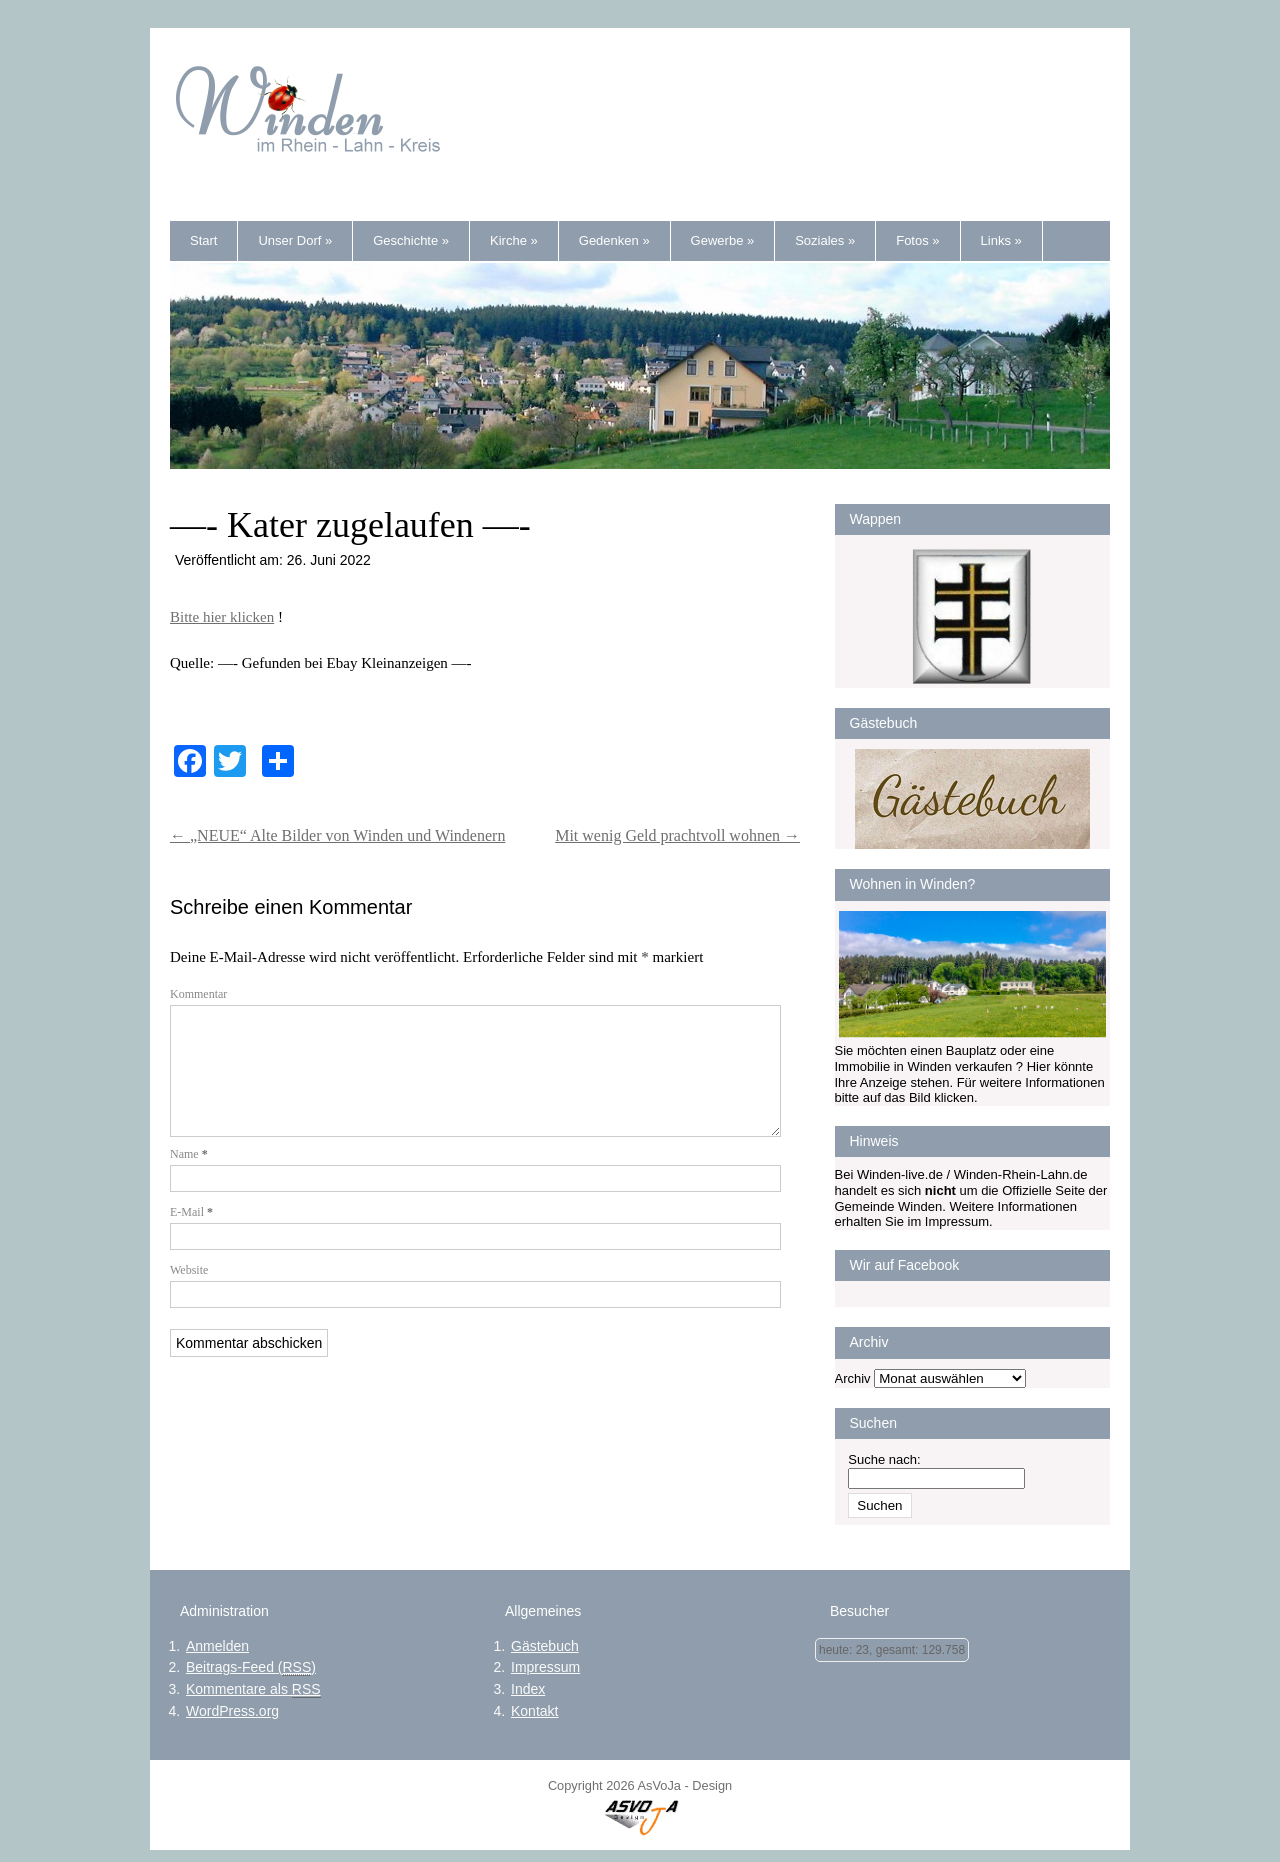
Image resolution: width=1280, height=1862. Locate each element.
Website (189, 1294)
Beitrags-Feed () (251, 1667)
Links (1001, 240)
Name (189, 1178)
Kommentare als (253, 1689)
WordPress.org (232, 1711)
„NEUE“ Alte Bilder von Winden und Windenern (337, 835)
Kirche (514, 240)
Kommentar (198, 994)
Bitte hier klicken (222, 617)
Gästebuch (545, 1646)
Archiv (853, 1378)
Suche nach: (884, 1459)
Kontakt (534, 1711)
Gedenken (614, 240)
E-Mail (191, 1236)
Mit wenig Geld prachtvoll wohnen (677, 835)
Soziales (825, 240)
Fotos (917, 240)
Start (203, 240)
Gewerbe (723, 240)
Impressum (545, 1667)
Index (528, 1689)
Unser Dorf (295, 240)
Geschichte (411, 240)
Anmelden (217, 1646)
